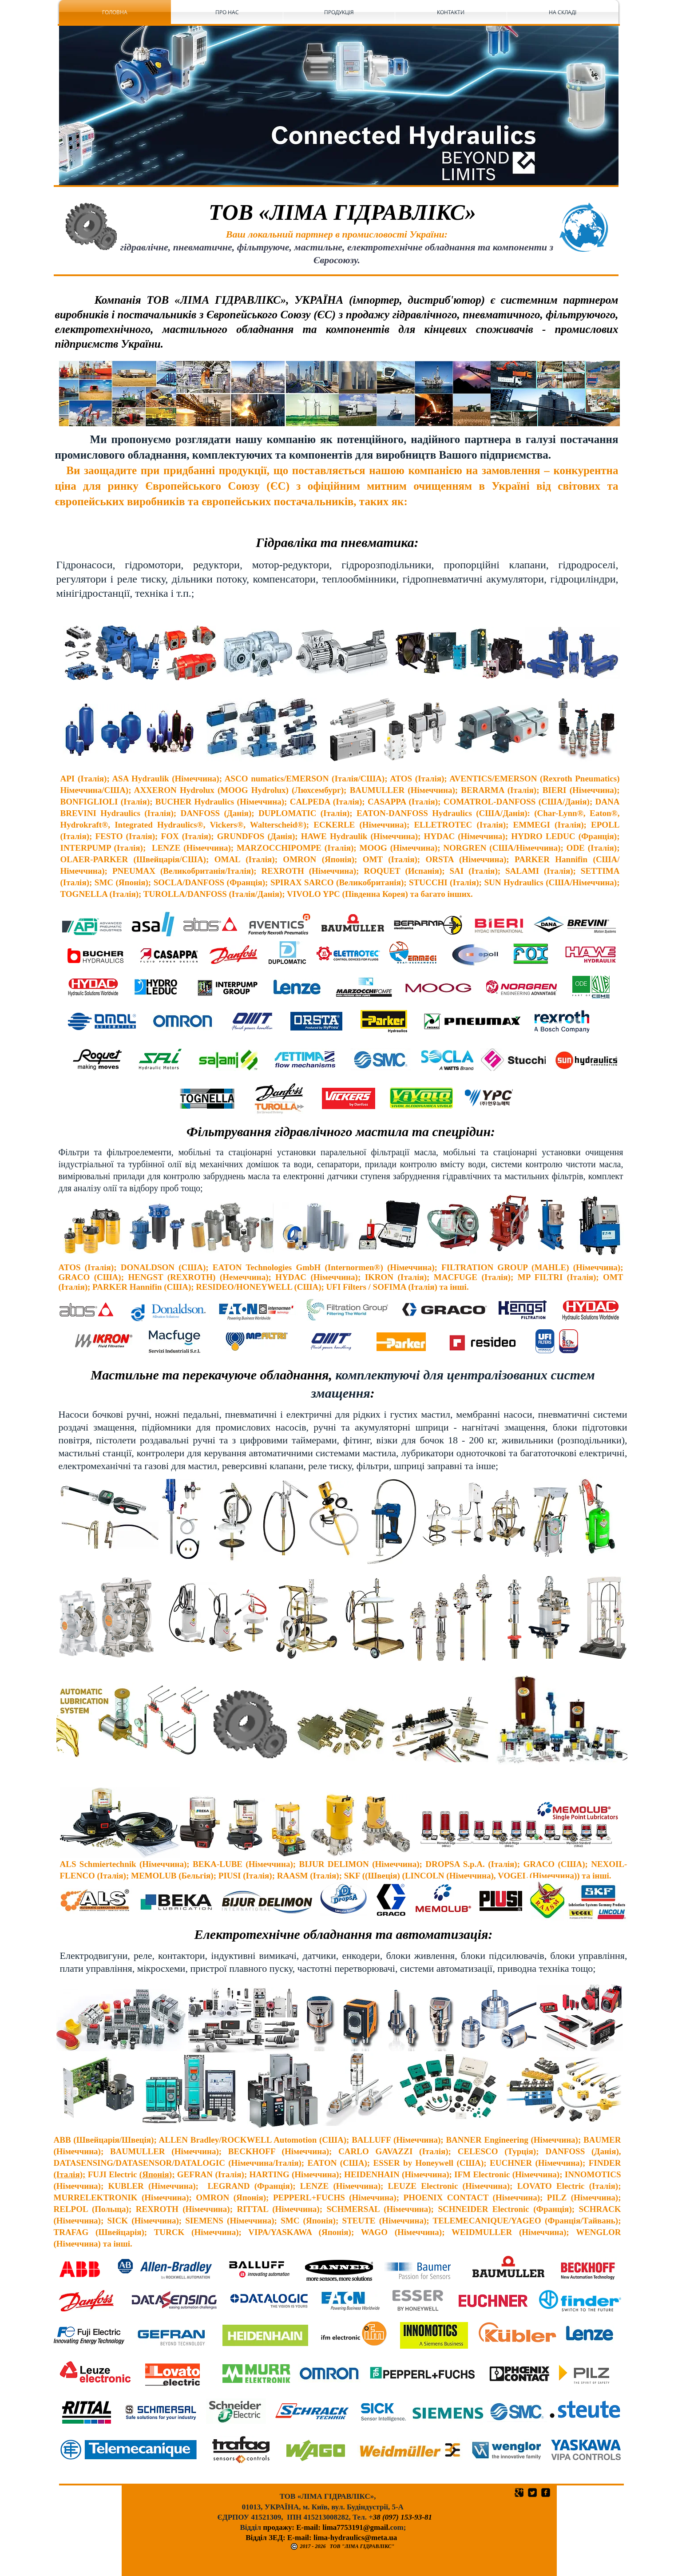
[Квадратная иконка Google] (519, 2492)
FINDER (605, 2163)
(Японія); (157, 2174)
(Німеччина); (166, 1864)
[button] (339, 104)
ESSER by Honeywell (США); (431, 2163)
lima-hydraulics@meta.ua (355, 2537)
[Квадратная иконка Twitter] (532, 2492)
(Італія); (70, 2174)
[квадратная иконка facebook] (545, 2492)
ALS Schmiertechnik (99, 1864)
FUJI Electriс (112, 2174)
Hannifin (574, 859)
